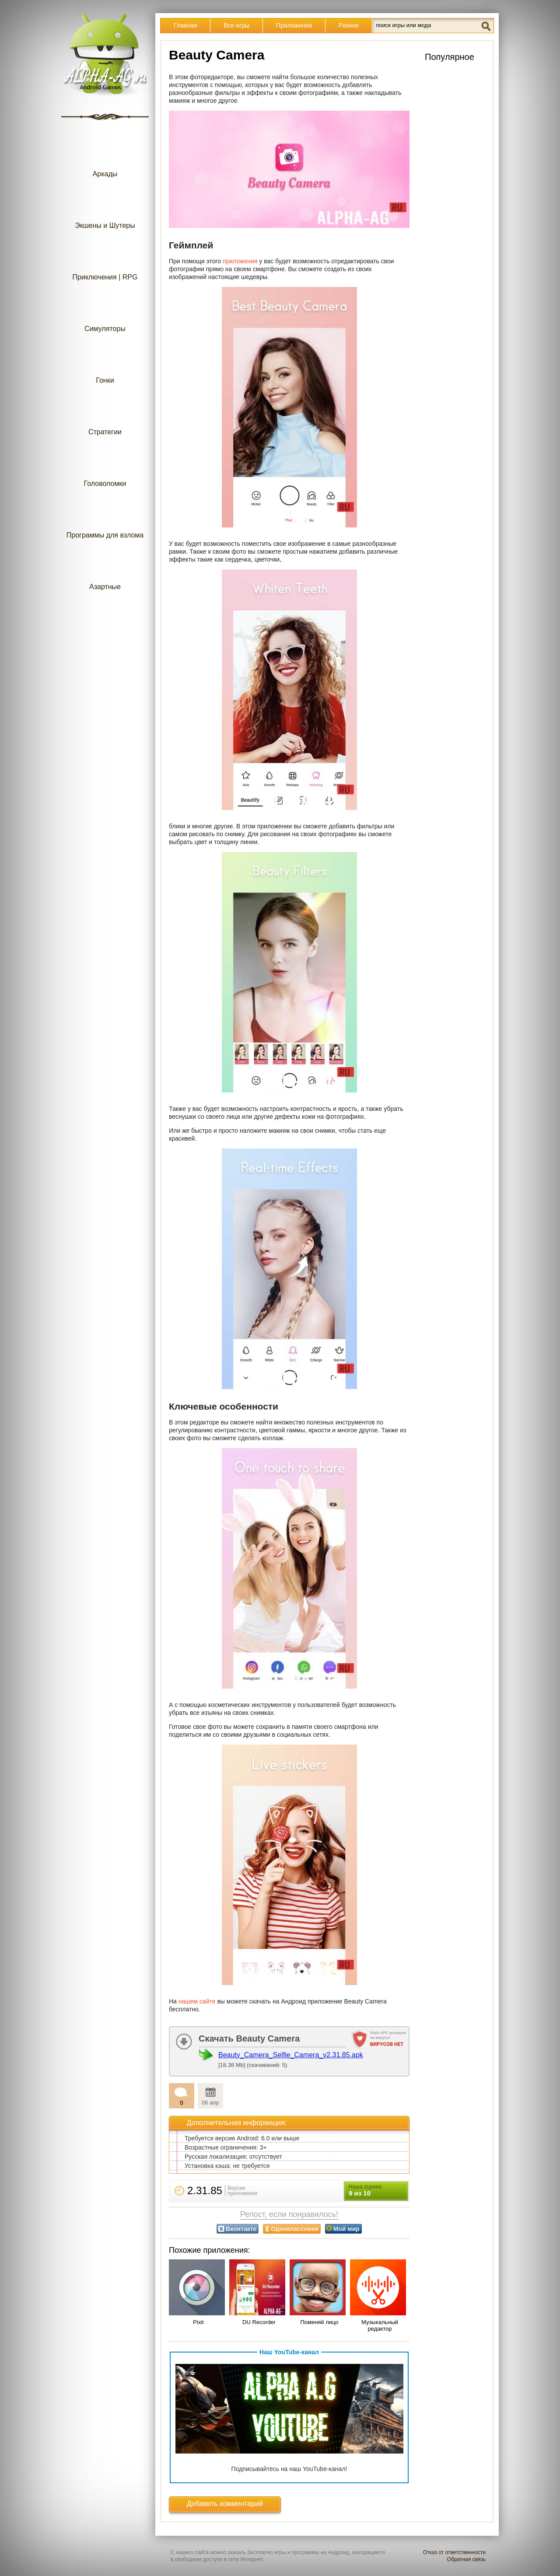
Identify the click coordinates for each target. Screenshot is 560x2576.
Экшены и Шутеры (105, 208)
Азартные (105, 569)
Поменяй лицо (319, 2322)
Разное (349, 25)
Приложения (294, 25)
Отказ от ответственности (454, 2552)
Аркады (105, 156)
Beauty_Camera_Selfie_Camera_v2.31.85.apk (290, 2055)
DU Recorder (259, 2322)
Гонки (105, 363)
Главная (185, 25)
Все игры (236, 25)
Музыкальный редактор (379, 2325)
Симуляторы (105, 311)
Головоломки (105, 466)
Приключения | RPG (105, 259)
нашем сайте (197, 2001)
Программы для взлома (105, 517)
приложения (240, 261)
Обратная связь (466, 2559)
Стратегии (105, 414)
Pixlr (198, 2322)
